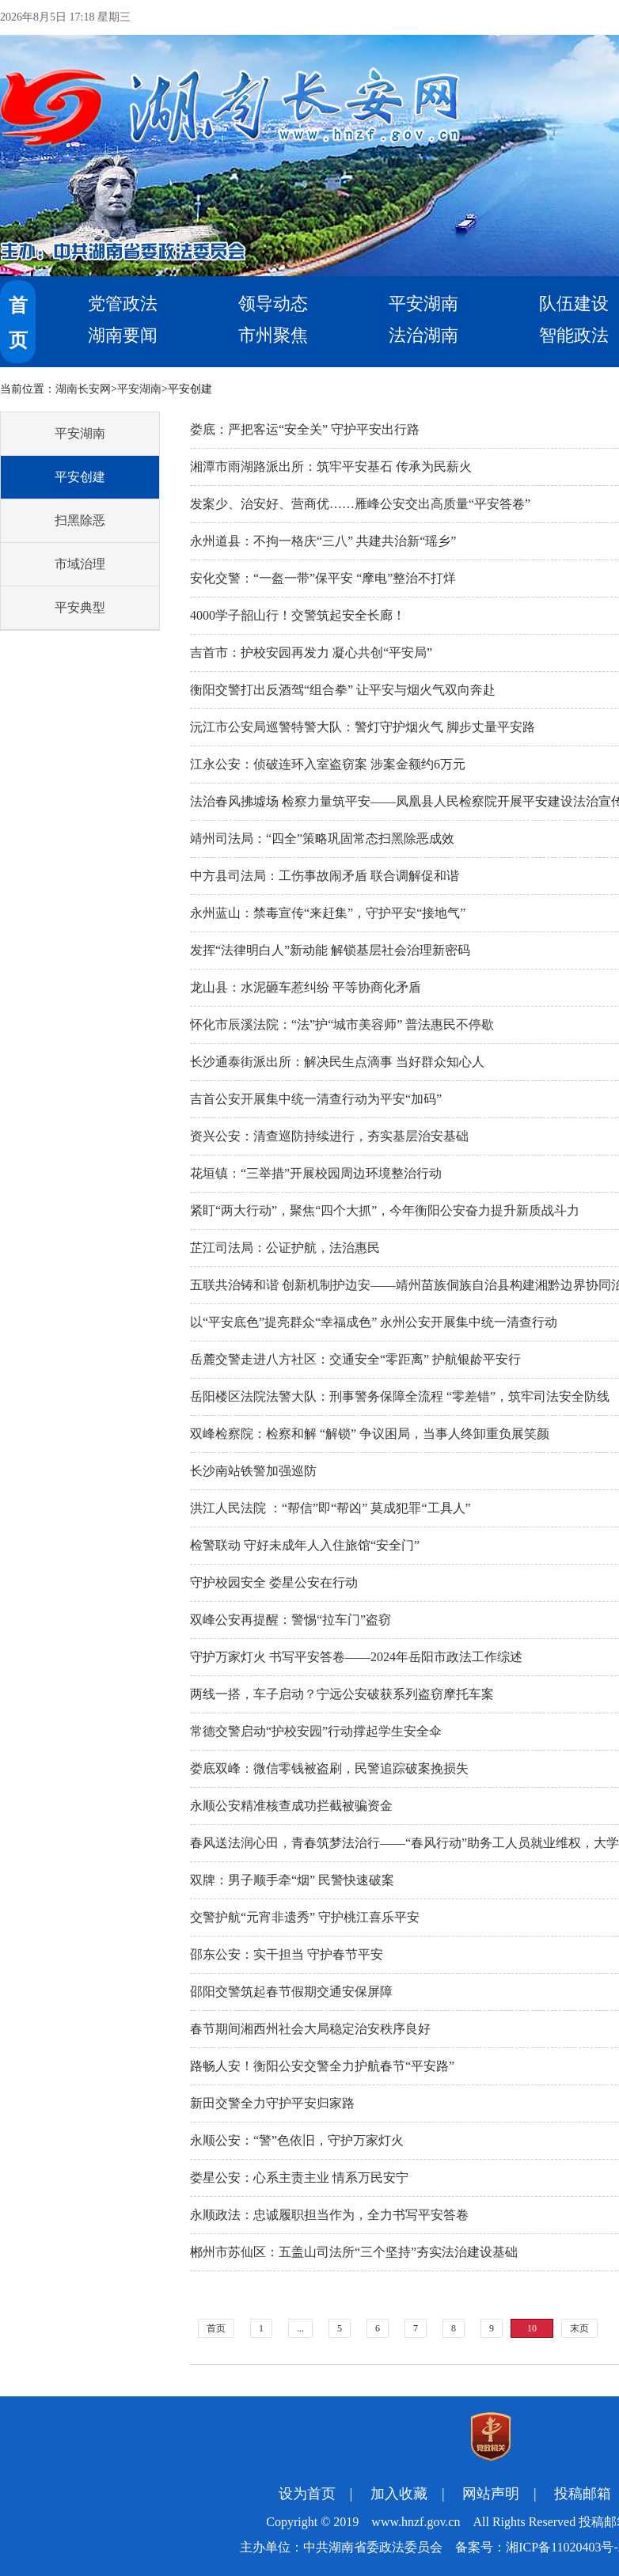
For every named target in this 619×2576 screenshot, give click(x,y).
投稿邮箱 (582, 2494)
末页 (579, 2328)
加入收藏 (398, 2494)
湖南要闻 (123, 335)
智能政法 (574, 335)
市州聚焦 (273, 335)
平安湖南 (423, 303)
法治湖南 (423, 335)
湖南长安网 (83, 389)
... (300, 2328)
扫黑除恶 (80, 520)
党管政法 (123, 303)
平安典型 (80, 607)
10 (532, 2328)
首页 (216, 2328)
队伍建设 (574, 303)
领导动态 (273, 303)
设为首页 (307, 2494)
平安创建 (80, 477)
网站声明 (490, 2494)
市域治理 (80, 564)
